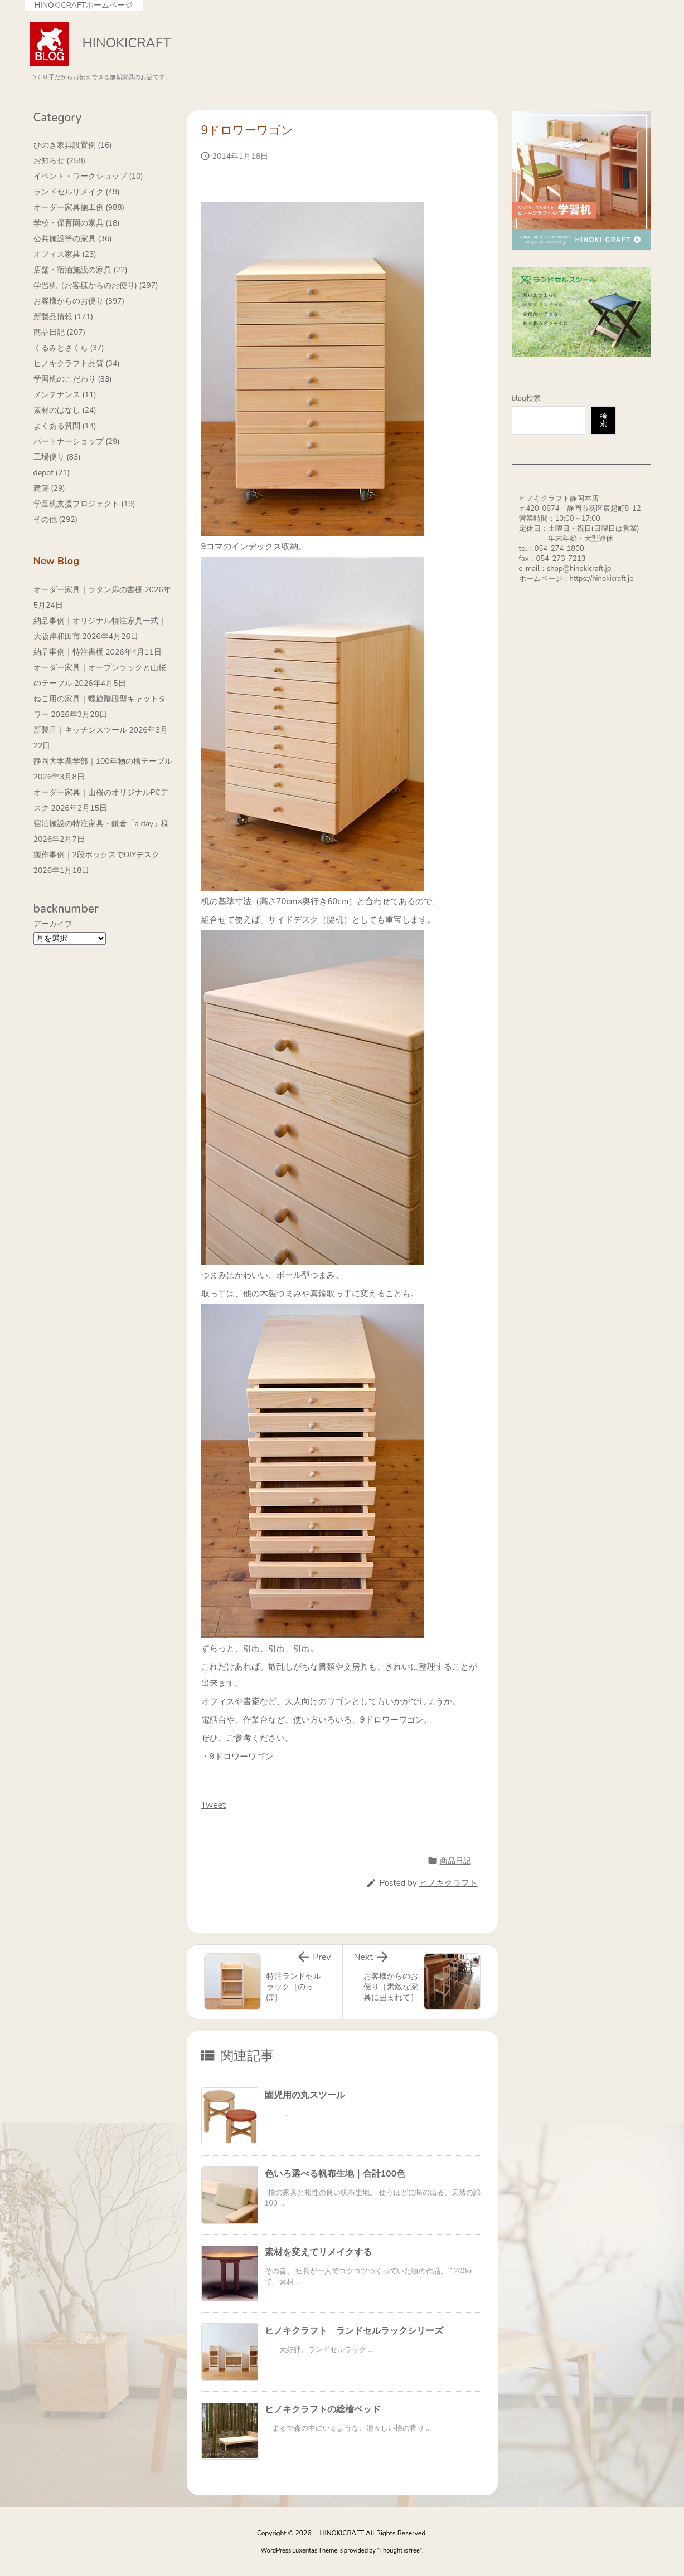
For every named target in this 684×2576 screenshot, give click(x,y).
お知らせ (59, 160)
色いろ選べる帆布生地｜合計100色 (335, 2174)
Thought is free (399, 2550)
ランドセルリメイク (76, 192)
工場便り (57, 457)
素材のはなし (64, 410)
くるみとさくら (68, 348)
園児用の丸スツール (305, 2095)
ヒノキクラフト (448, 1883)
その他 (55, 519)
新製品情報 (63, 316)
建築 (49, 488)
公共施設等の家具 (72, 238)
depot (51, 472)
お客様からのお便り (79, 301)
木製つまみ (281, 1293)
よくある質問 (64, 426)
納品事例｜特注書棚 (68, 652)
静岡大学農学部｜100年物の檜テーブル (102, 761)
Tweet (213, 1805)
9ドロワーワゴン (241, 1756)
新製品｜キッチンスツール (80, 730)
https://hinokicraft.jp (602, 579)
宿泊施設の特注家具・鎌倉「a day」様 (101, 823)
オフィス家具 (64, 254)
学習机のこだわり (72, 379)
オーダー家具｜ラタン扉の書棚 (88, 589)
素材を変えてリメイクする (318, 2252)
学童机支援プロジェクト (84, 504)
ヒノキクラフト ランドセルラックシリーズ (354, 2331)
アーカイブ (52, 924)
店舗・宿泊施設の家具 (80, 270)
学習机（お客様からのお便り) (95, 285)
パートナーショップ (76, 441)
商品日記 (455, 1861)
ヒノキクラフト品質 (76, 363)
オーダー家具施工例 (79, 207)
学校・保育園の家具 (76, 223)
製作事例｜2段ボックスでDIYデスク (96, 855)
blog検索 (526, 398)
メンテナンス (64, 394)
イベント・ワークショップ (88, 176)
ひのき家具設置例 (72, 145)
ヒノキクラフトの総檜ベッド (323, 2409)
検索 (603, 420)
